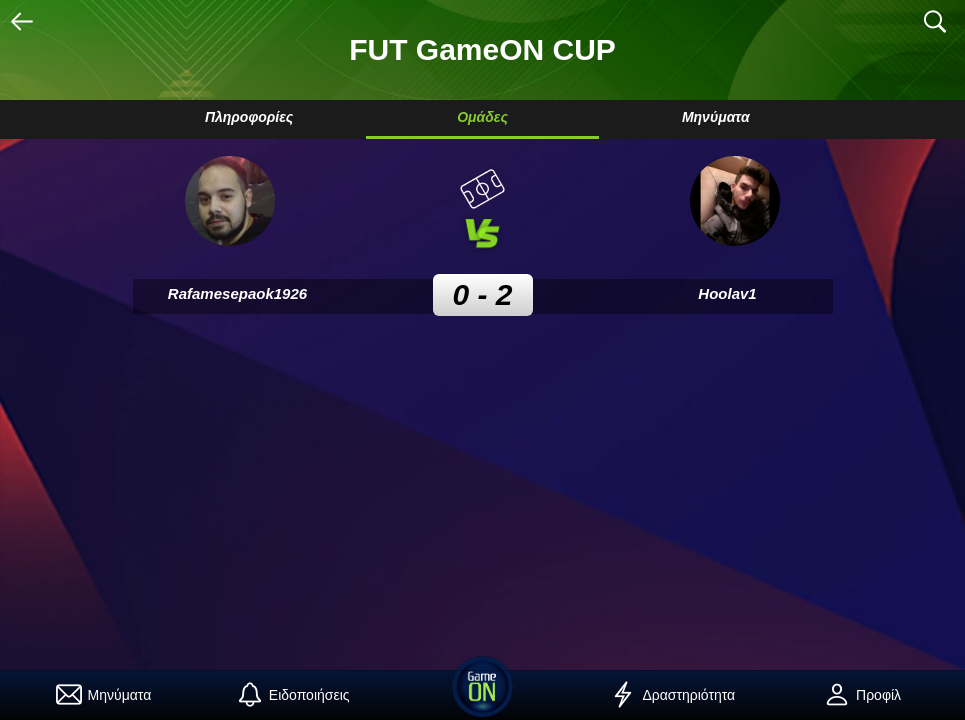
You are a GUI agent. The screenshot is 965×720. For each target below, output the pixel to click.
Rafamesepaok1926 (237, 293)
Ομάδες (482, 117)
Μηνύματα (716, 117)
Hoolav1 (727, 293)
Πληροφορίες (249, 117)
